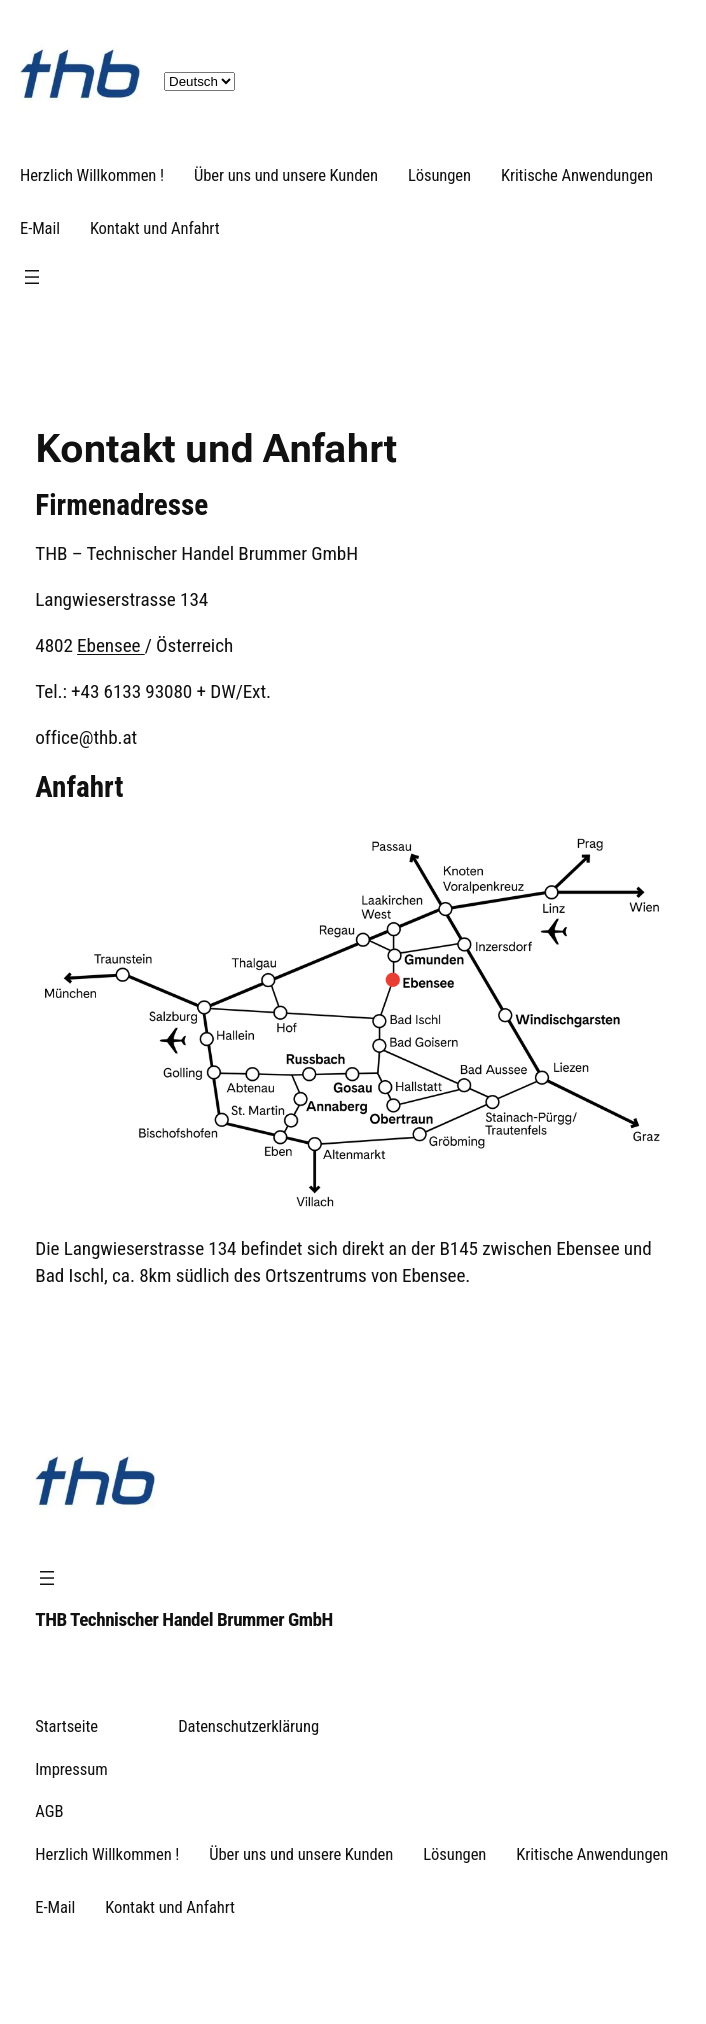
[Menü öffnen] (32, 277)
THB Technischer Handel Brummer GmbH (183, 1619)
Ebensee (111, 645)
